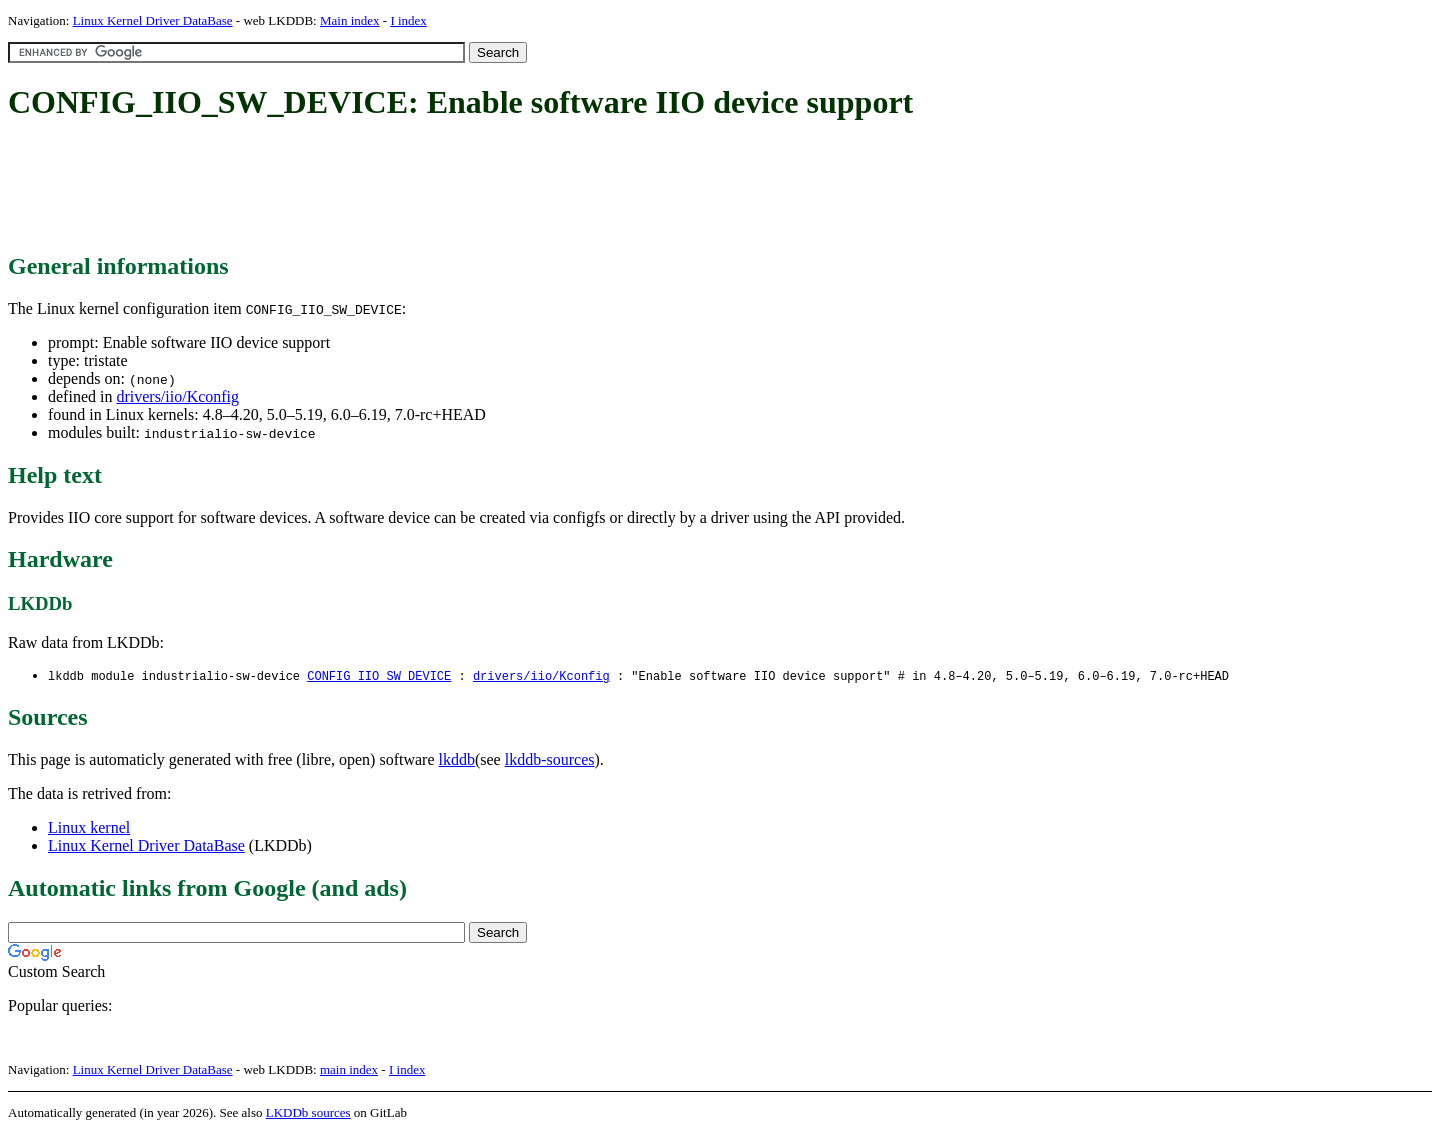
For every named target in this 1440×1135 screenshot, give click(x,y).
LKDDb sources (308, 1113)
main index (349, 1070)
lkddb (457, 760)
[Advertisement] (372, 188)
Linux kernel (89, 828)
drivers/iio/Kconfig (177, 396)
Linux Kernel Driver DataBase (153, 20)
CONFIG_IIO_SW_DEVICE (379, 676)
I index (408, 20)
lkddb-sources (550, 760)
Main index (350, 20)
